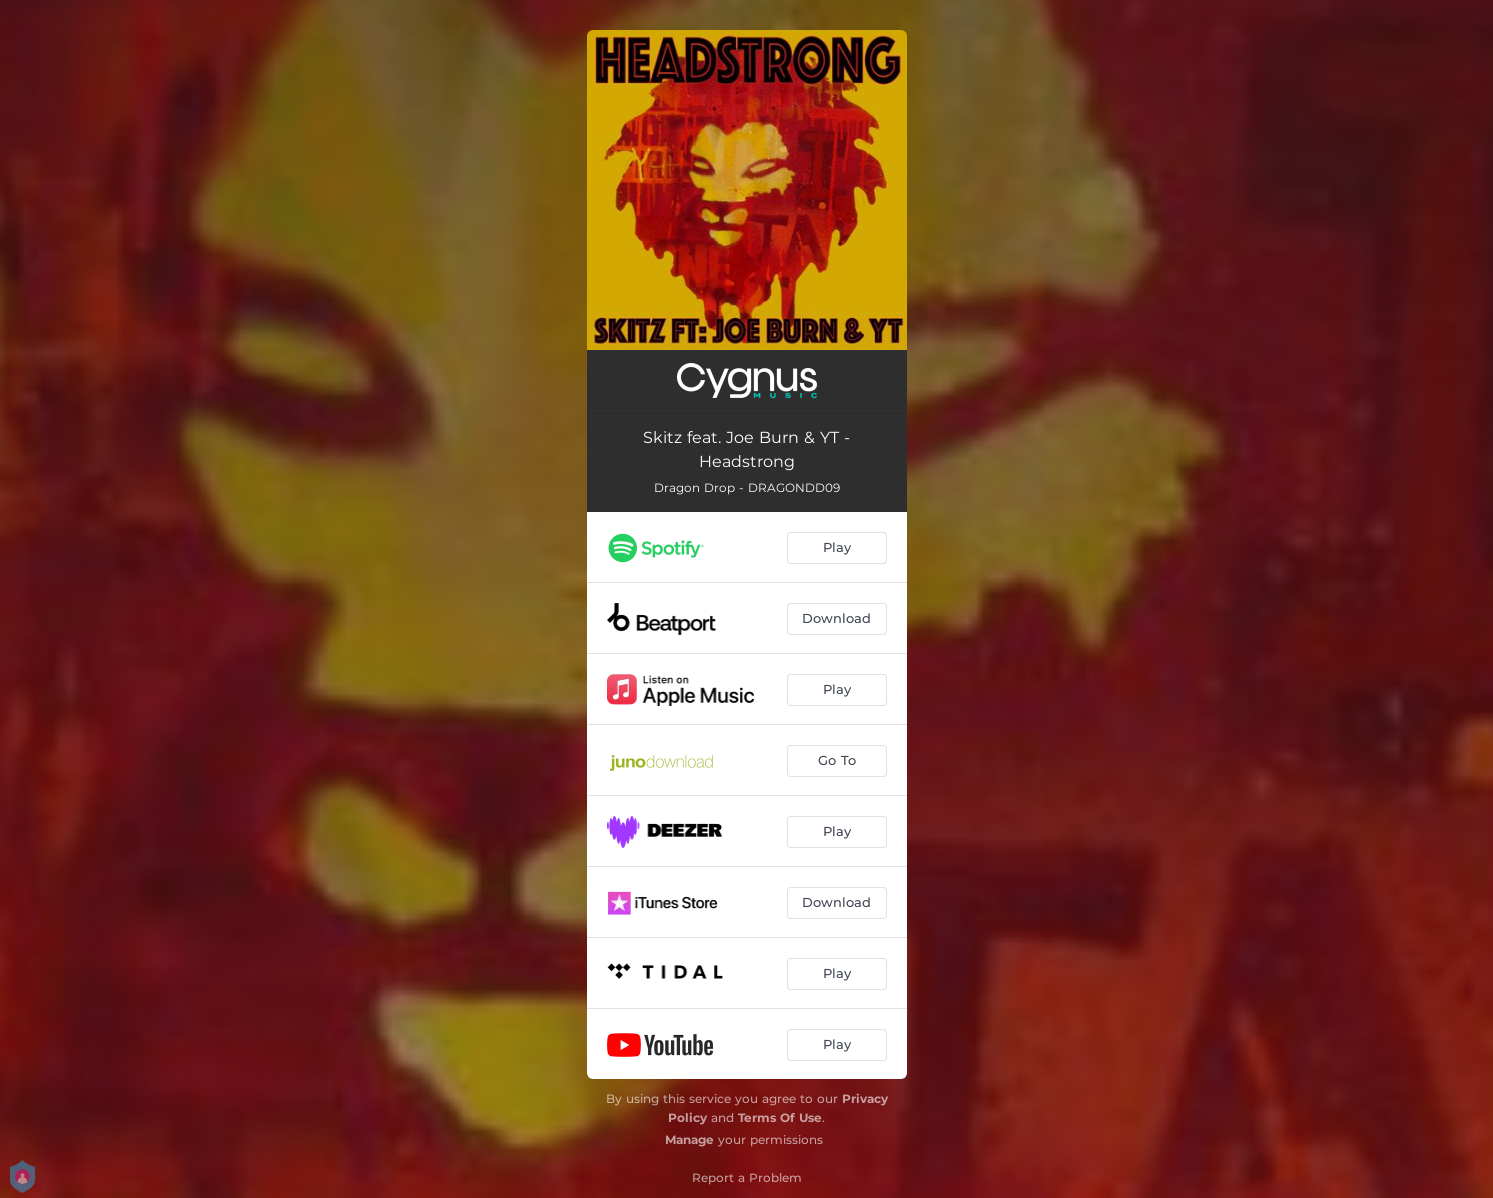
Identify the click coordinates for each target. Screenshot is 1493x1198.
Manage (689, 1139)
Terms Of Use (780, 1117)
